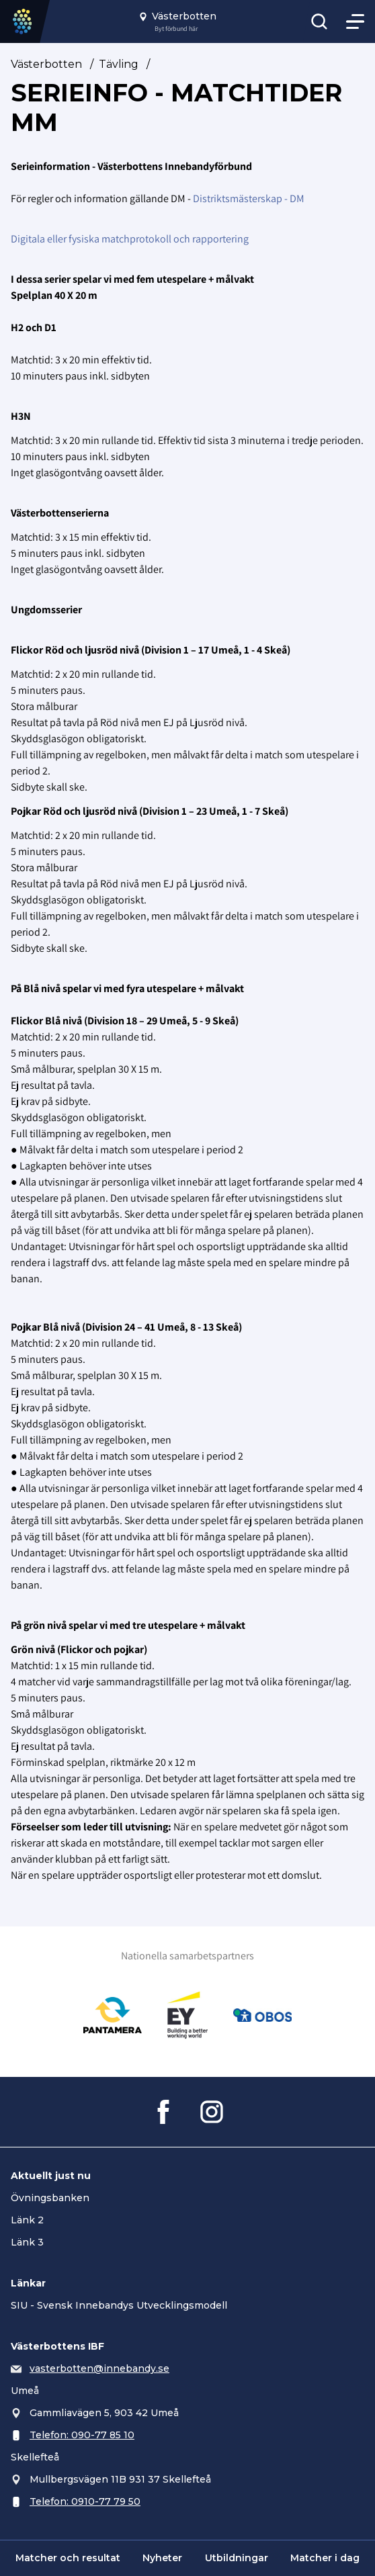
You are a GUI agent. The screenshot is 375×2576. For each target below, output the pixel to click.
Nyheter (162, 2558)
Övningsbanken (50, 2198)
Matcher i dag (325, 2558)
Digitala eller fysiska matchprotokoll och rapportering (130, 239)
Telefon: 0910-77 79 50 (85, 2501)
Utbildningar (236, 2558)
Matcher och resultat (67, 2558)
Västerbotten (46, 64)
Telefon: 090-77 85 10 (82, 2435)
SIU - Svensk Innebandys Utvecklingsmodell (119, 2305)
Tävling (118, 64)
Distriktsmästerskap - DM (248, 198)
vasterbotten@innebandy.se (99, 2368)
